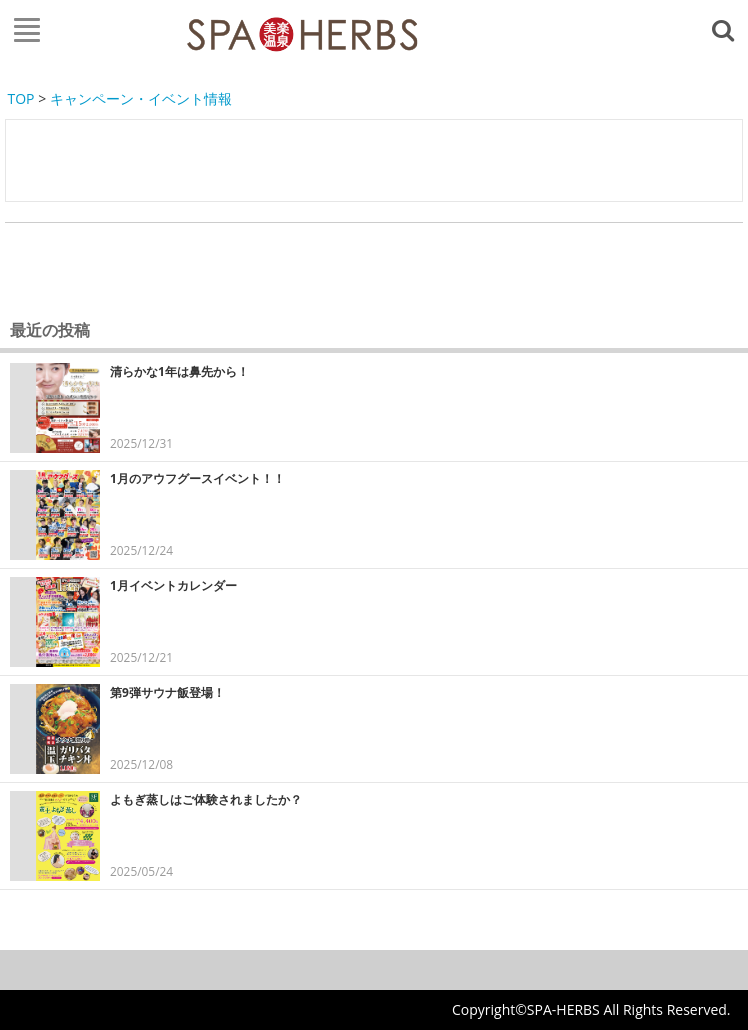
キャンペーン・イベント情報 (141, 98)
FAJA (302, 34)
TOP (21, 98)
